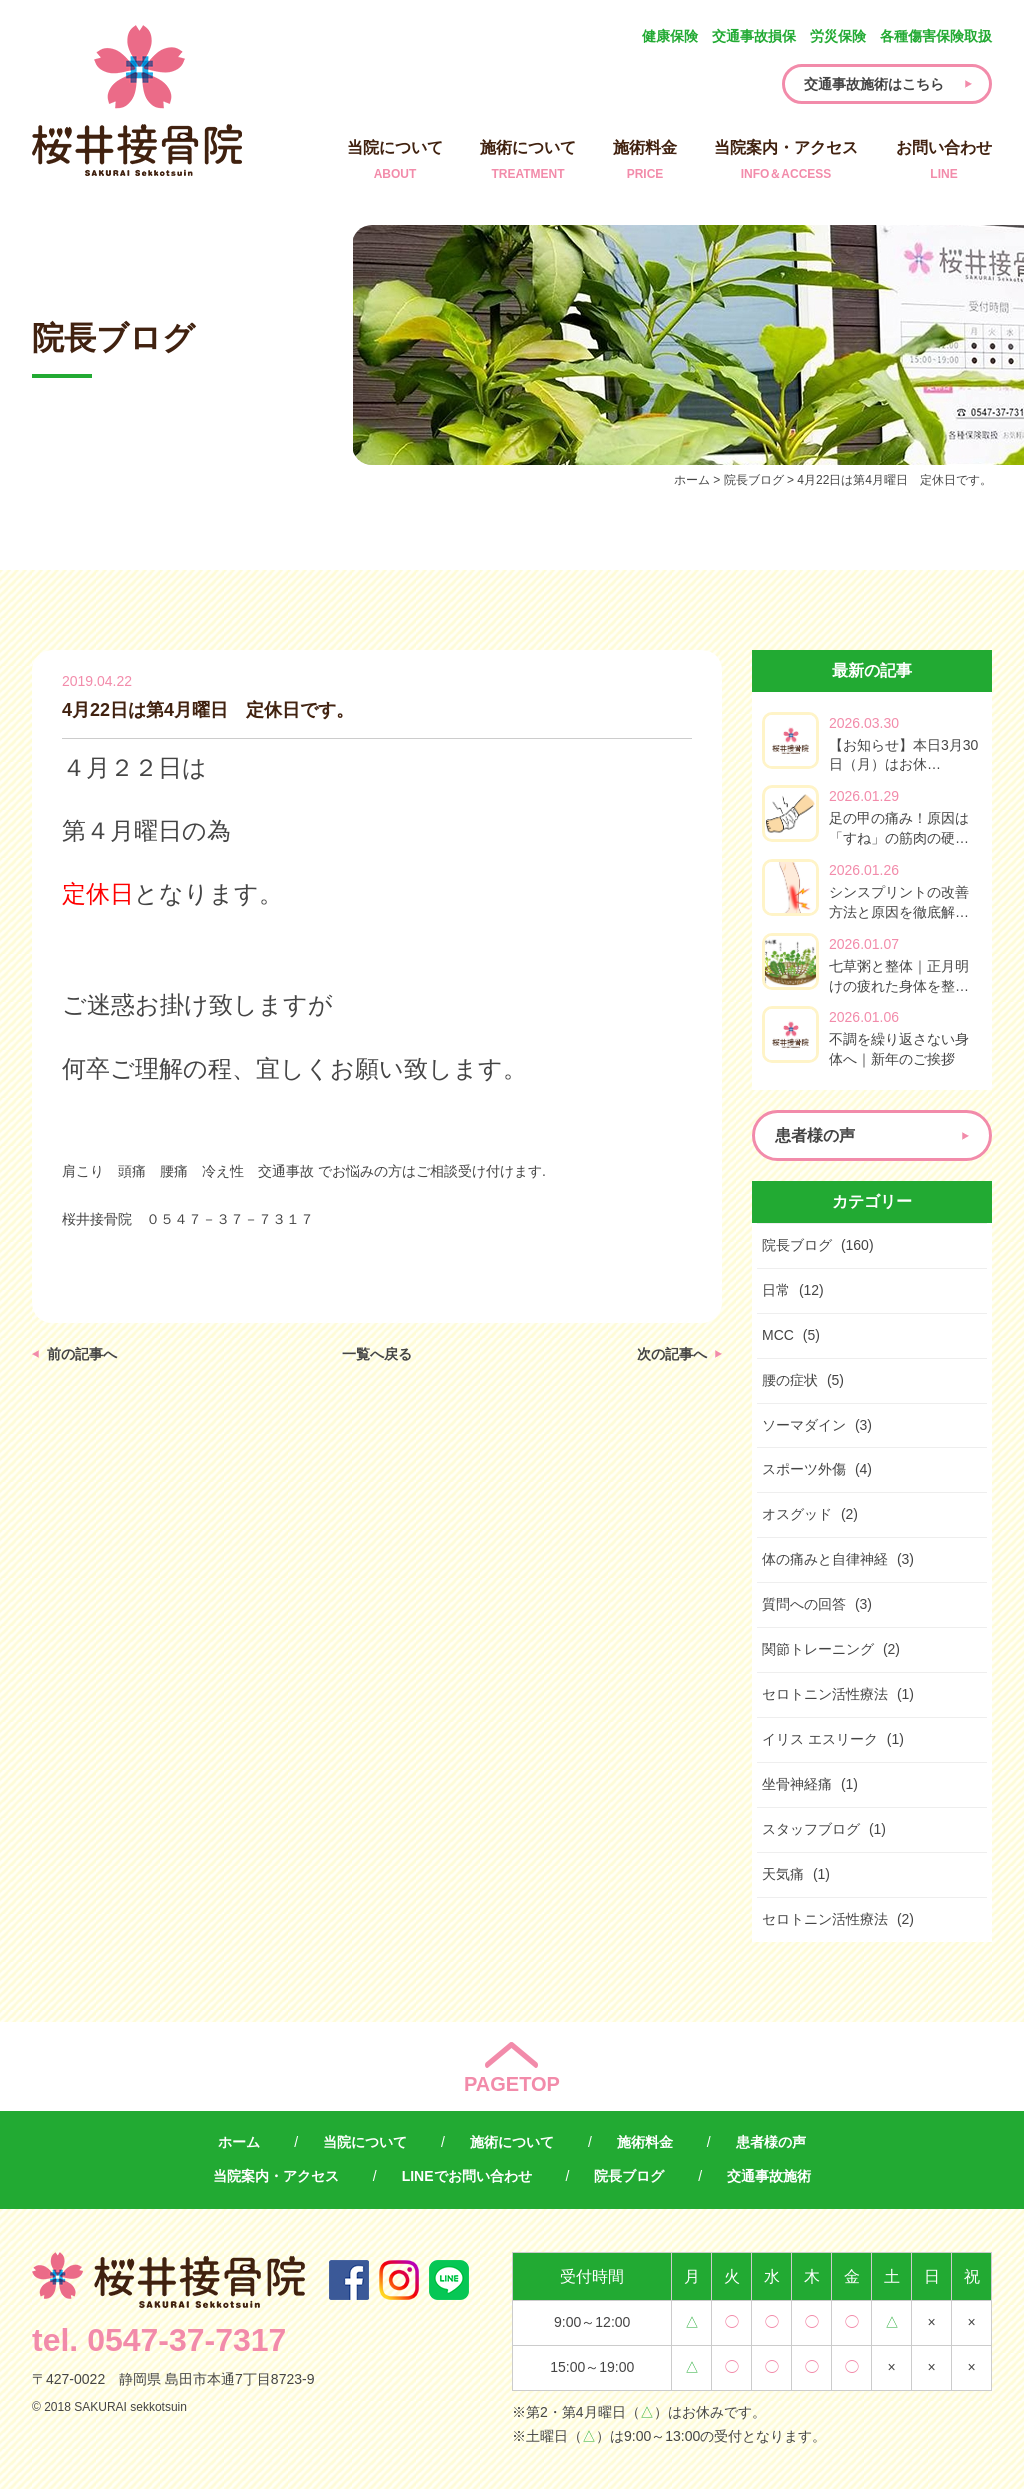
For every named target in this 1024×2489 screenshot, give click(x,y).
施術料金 (645, 162)
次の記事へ (672, 1354)
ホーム (239, 2142)
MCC (778, 1335)
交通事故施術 (769, 2176)
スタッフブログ (811, 1829)
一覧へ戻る (377, 1354)
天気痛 (783, 1874)
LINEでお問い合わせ (467, 2176)
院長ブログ (797, 1245)
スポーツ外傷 (804, 1469)
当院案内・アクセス (786, 162)
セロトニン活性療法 (825, 1694)
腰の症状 (790, 1380)
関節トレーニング (818, 1649)
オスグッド (797, 1514)
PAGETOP (512, 2084)
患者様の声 (771, 2142)
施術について (528, 162)
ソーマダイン (804, 1425)
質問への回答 (804, 1604)
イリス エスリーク (820, 1739)
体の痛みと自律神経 (825, 1559)
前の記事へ (82, 1354)
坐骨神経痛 (797, 1784)
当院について (395, 162)
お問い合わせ (944, 162)
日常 (776, 1290)
